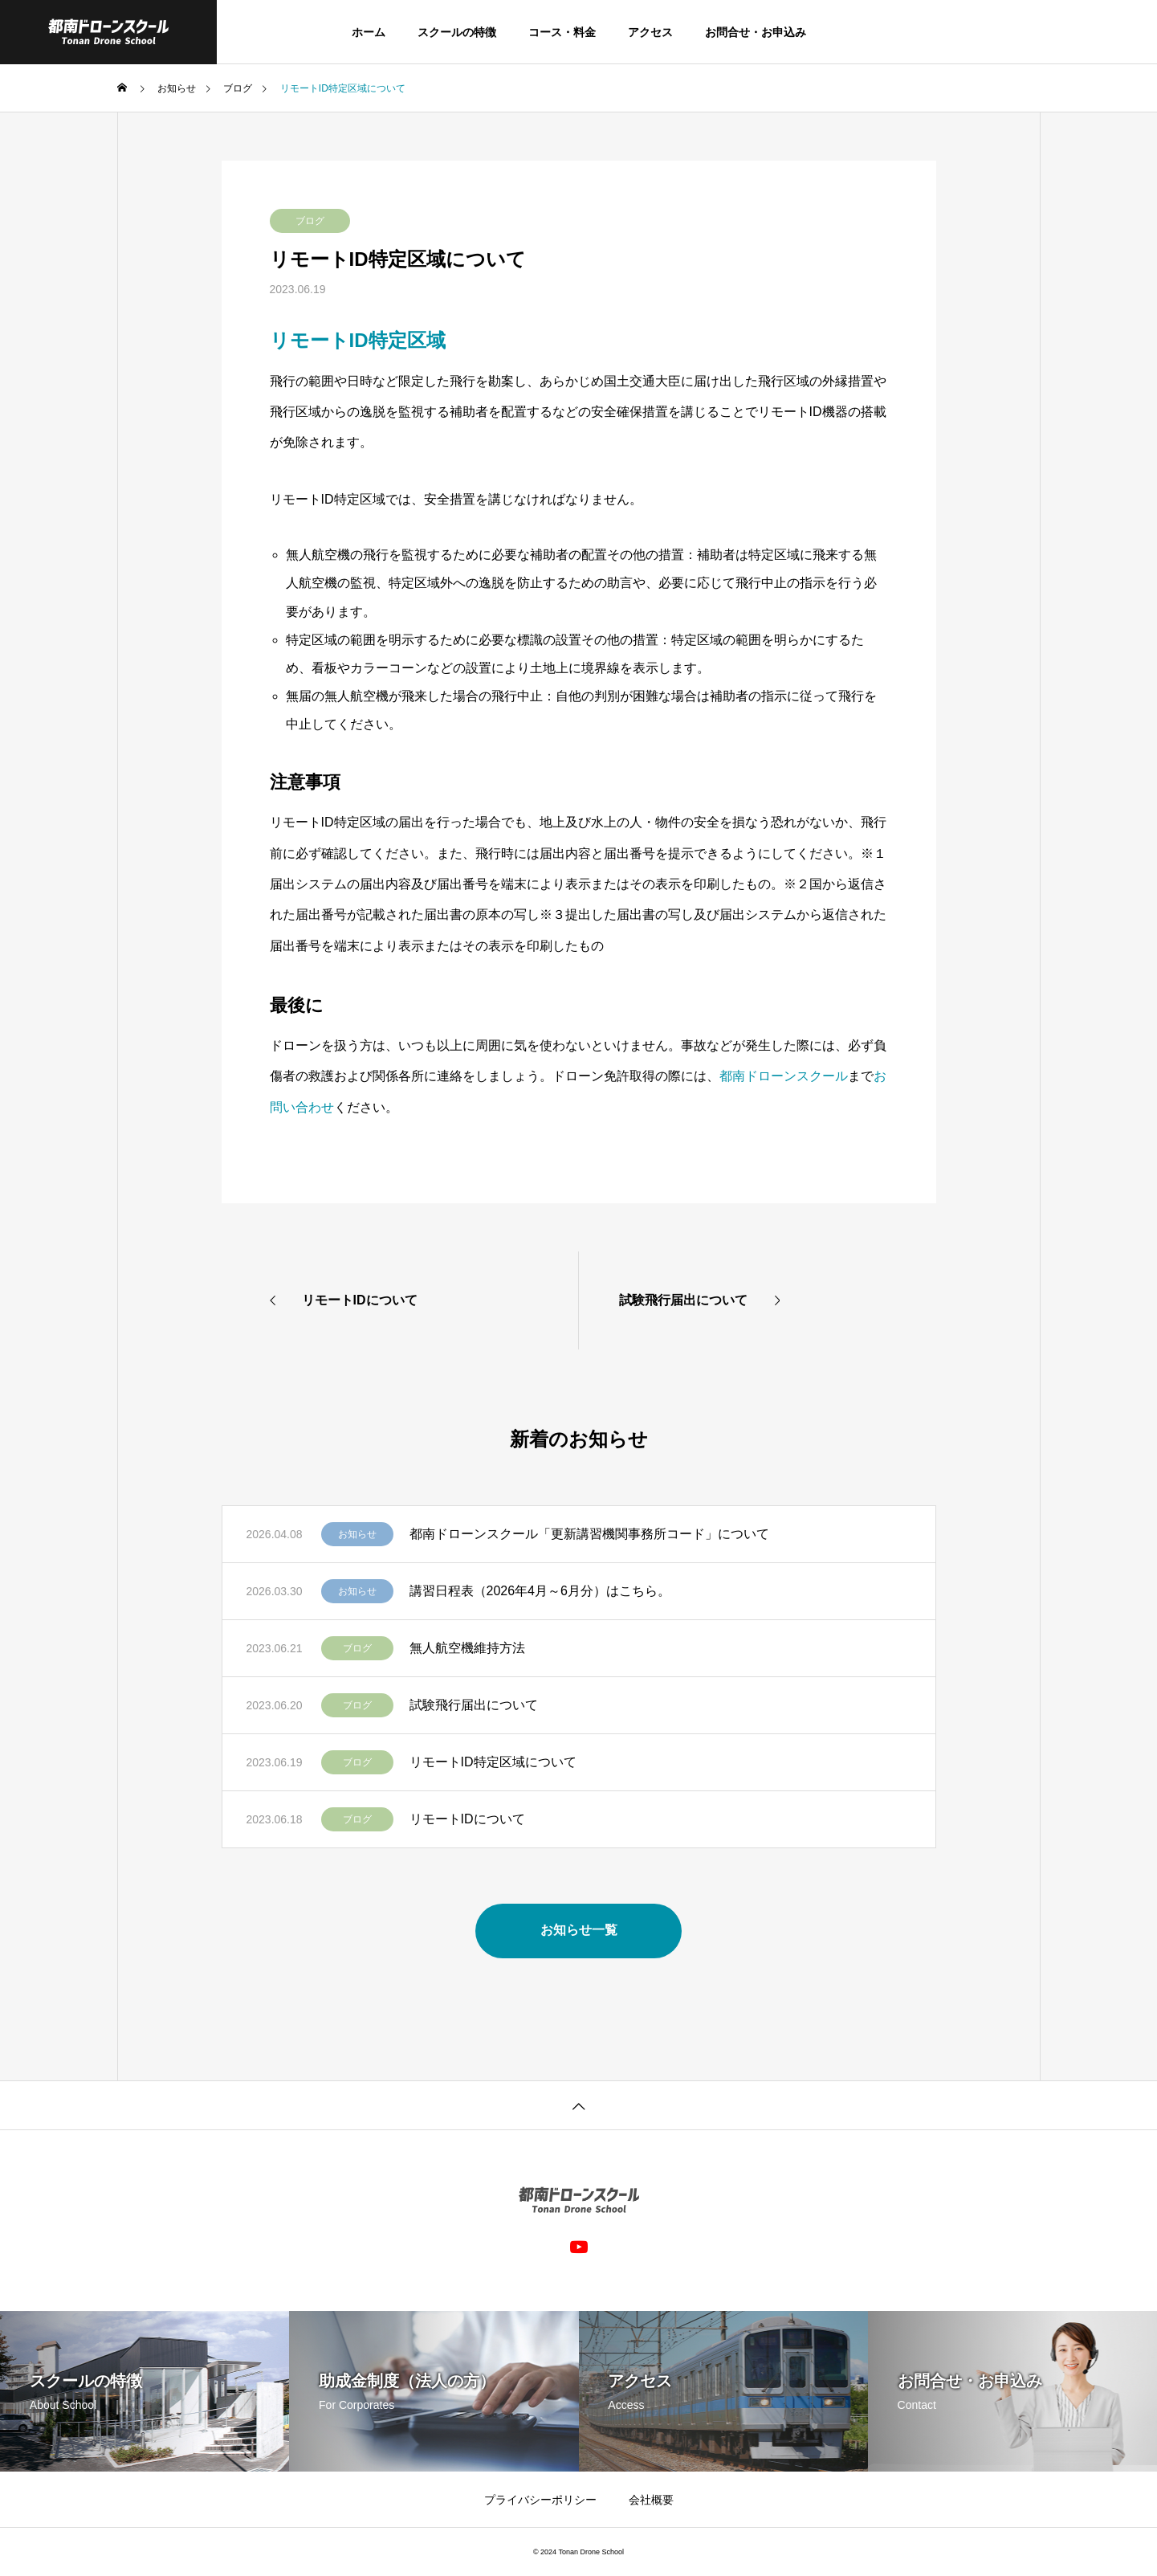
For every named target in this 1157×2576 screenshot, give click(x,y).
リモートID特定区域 (358, 340)
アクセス (650, 32)
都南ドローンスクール (783, 1076)
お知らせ (357, 1534)
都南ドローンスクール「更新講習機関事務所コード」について (589, 1534)
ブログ (309, 221)
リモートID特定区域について (492, 1762)
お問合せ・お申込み (755, 32)
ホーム (368, 32)
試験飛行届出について (473, 1705)
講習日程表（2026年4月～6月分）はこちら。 (539, 1591)
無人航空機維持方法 (467, 1648)
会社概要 (651, 2499)
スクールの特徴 (457, 32)
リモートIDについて (467, 1819)
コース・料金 (562, 32)
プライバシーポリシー (540, 2499)
